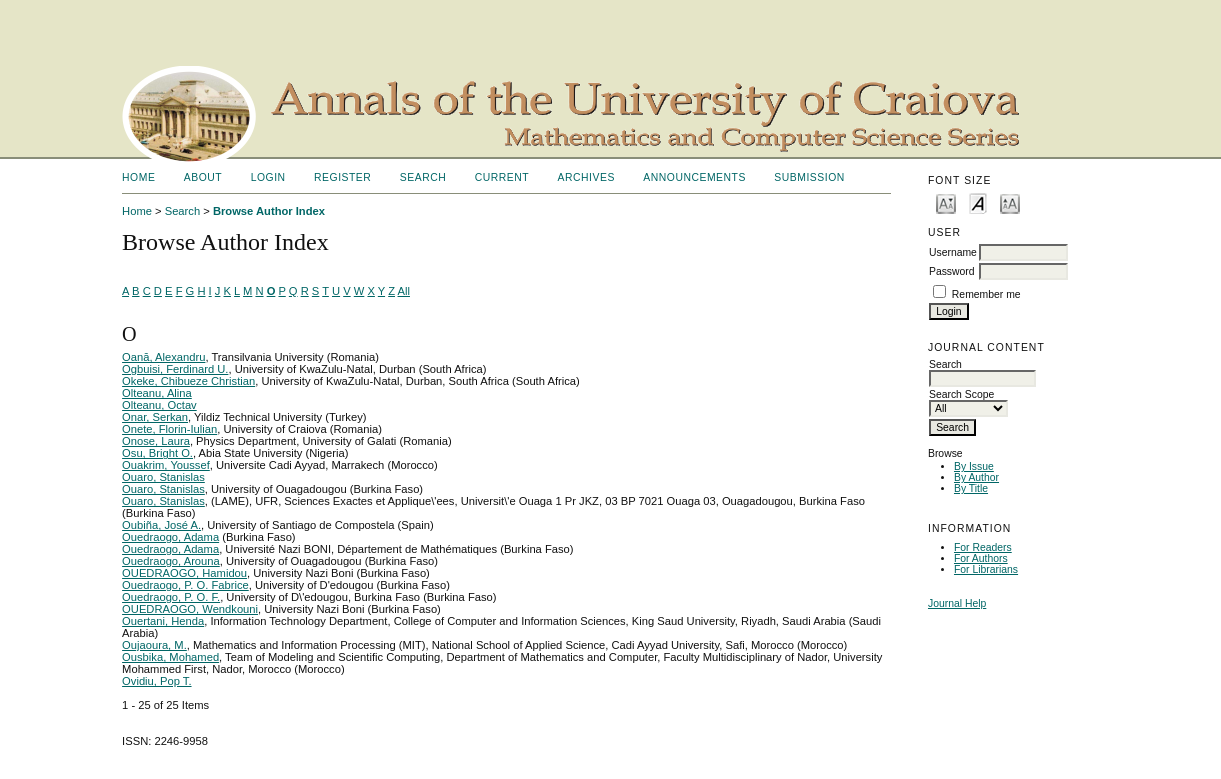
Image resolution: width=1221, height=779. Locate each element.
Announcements (694, 177)
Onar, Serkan (155, 417)
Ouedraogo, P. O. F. (171, 597)
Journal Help (957, 603)
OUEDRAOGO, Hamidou (184, 573)
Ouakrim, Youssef (166, 465)
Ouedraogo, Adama (170, 537)
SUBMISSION (809, 177)
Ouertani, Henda (163, 621)
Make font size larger (1010, 202)
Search (423, 177)
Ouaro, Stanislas (163, 477)
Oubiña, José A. (161, 525)
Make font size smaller (946, 202)
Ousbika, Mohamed (170, 657)
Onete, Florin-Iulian (169, 429)
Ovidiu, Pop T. (156, 681)
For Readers (983, 547)
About (203, 177)
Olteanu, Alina (157, 393)
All (404, 291)
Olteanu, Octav (159, 405)
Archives (586, 177)
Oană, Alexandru (163, 357)
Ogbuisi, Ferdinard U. (175, 369)
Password (952, 271)
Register (342, 177)
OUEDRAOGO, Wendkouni (190, 609)
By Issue (974, 466)
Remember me (986, 294)
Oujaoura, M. (154, 645)
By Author (976, 477)
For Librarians (986, 569)
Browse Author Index (269, 211)
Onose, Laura (156, 441)
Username (953, 252)
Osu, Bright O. (157, 453)
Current (502, 177)
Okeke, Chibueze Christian (188, 381)
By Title (971, 488)
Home (138, 177)
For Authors (981, 558)
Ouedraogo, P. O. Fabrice (185, 585)
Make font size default (978, 202)
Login (268, 177)
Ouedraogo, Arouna (171, 561)
